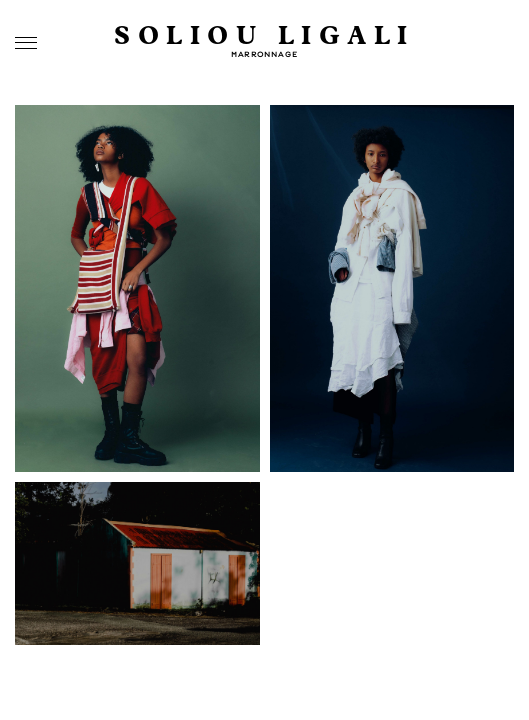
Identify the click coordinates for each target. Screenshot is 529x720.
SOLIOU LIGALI (264, 36)
